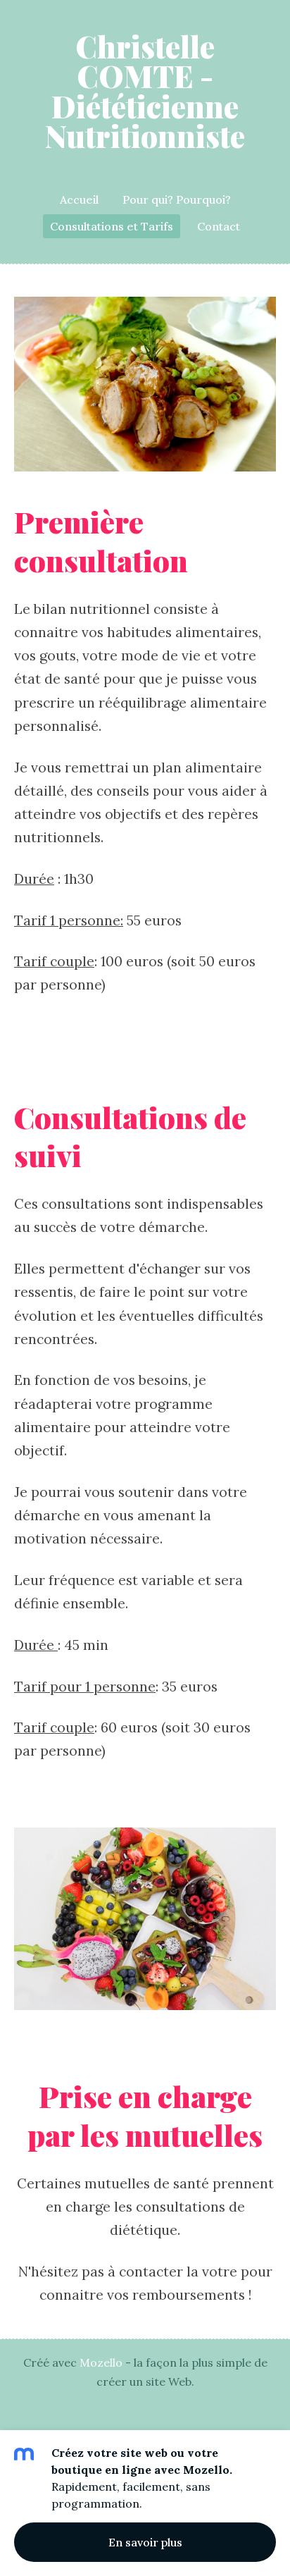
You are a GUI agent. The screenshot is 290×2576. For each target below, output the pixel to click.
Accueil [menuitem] (79, 199)
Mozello (101, 2362)
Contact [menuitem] (218, 226)
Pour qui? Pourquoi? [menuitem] (176, 199)
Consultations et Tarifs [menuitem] (111, 226)
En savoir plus (145, 2542)
